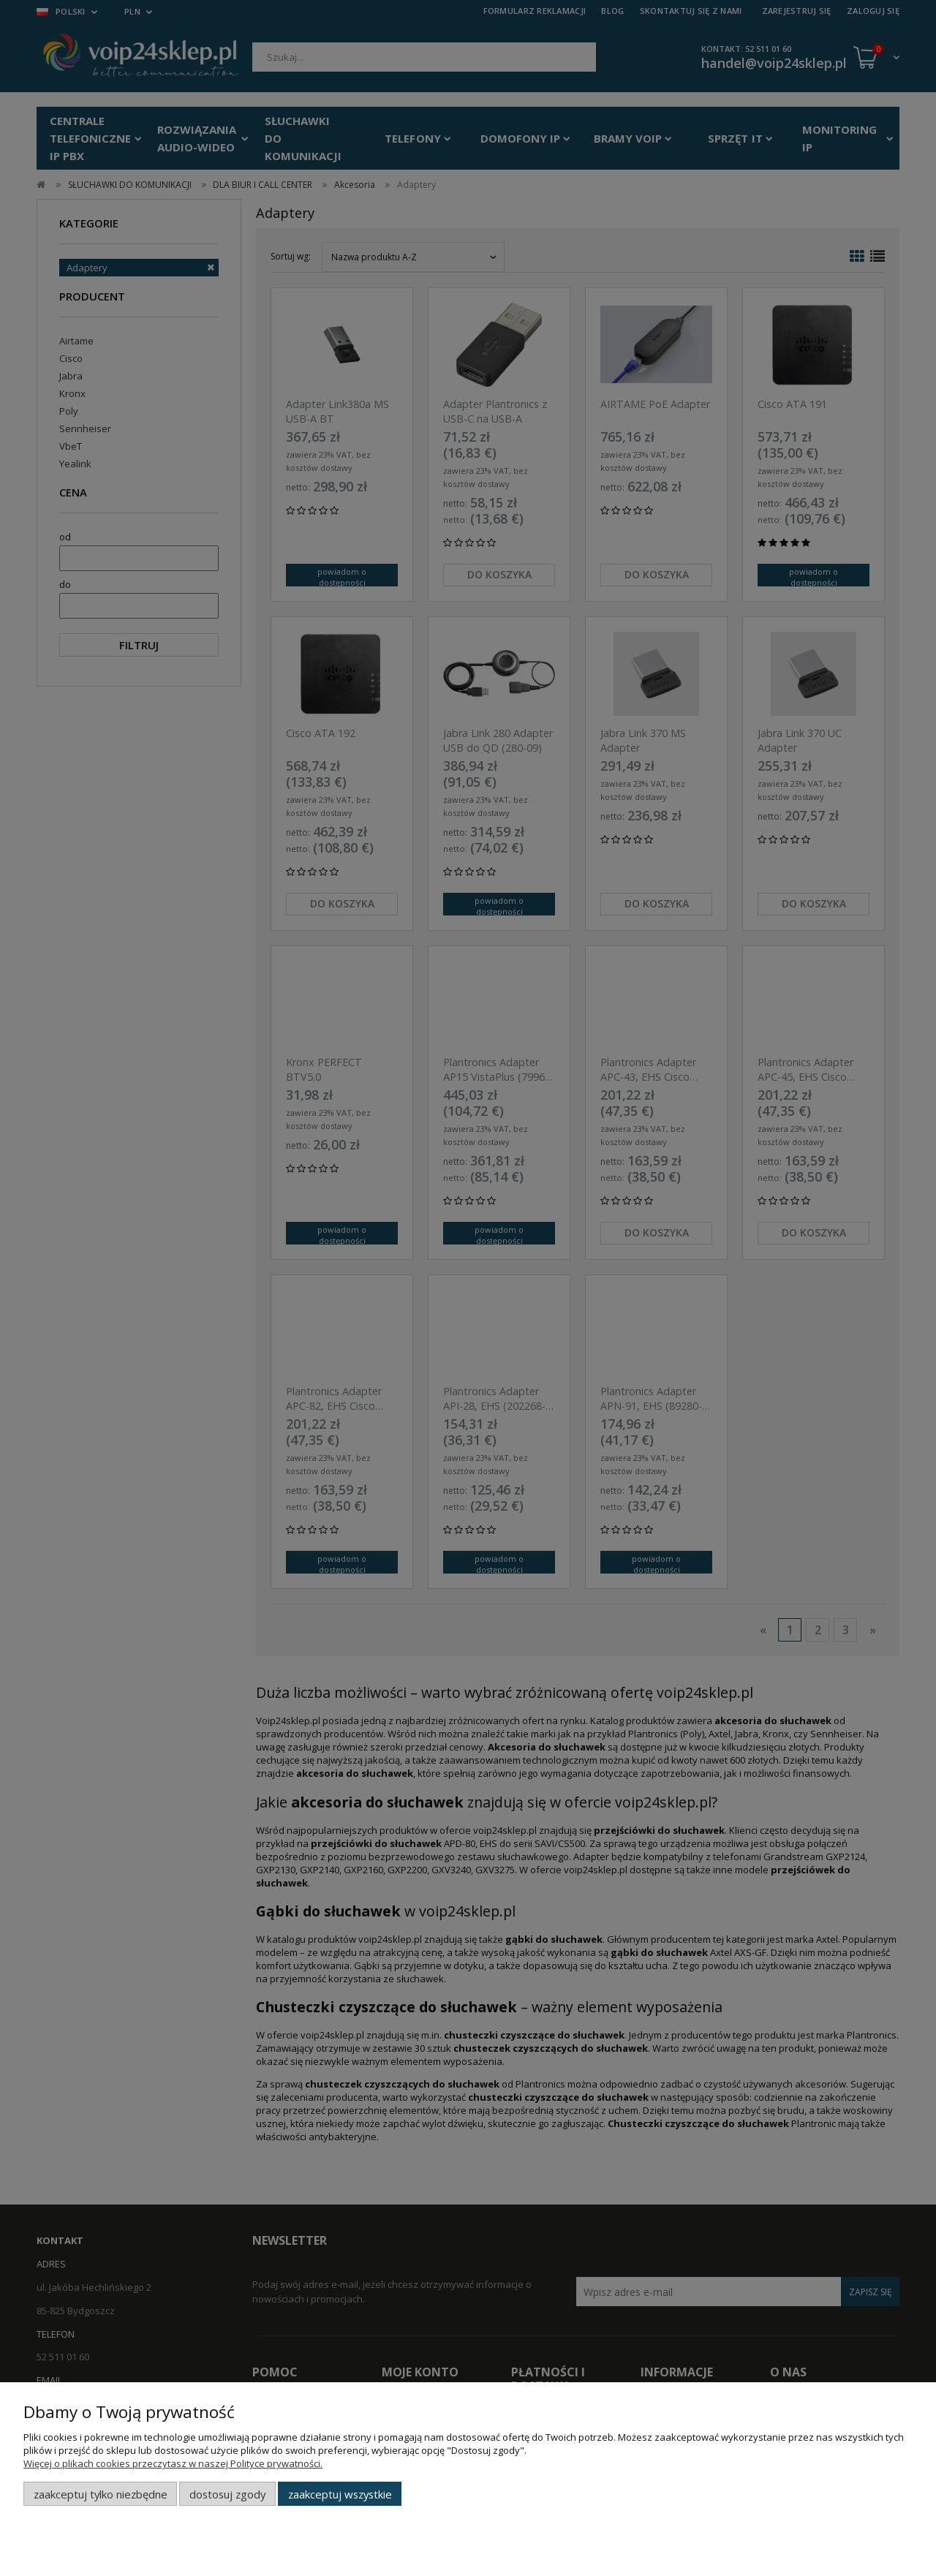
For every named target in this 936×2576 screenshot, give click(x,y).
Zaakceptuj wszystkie (340, 2494)
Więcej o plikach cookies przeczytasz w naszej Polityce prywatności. (172, 2463)
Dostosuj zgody (227, 2494)
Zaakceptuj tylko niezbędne (100, 2494)
